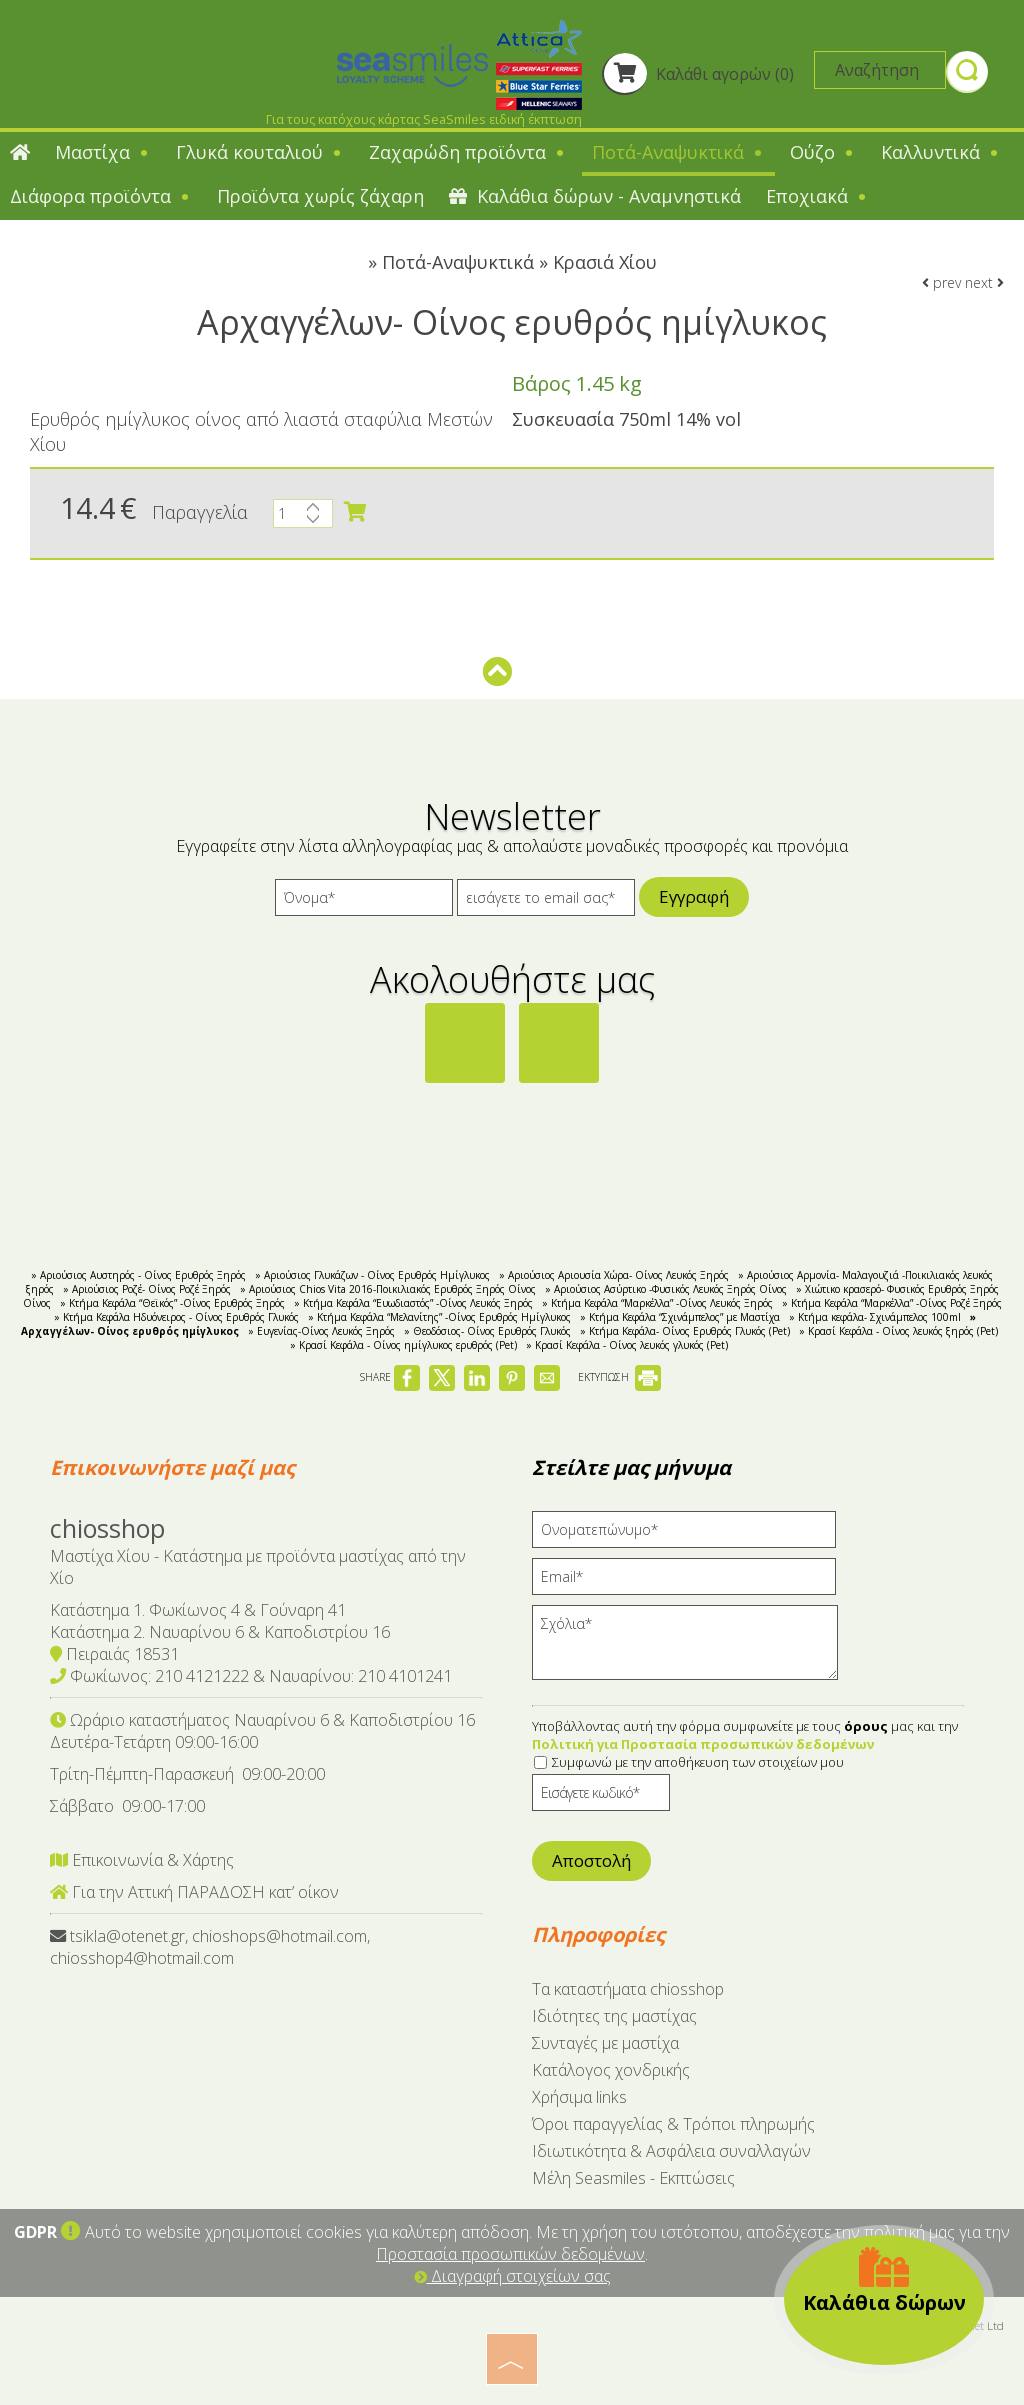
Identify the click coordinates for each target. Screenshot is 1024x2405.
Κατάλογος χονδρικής (611, 2070)
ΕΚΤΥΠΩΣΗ (619, 1377)
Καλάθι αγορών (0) (698, 74)
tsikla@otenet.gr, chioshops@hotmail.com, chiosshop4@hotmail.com (210, 1947)
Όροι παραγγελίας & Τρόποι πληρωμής (673, 2124)
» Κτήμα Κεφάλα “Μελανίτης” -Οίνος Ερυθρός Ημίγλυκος (439, 1317)
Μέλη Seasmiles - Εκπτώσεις (633, 2178)
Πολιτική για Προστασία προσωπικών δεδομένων (703, 1744)
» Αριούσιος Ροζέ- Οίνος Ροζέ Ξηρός (147, 1289)
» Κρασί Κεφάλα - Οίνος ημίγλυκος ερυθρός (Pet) (403, 1345)
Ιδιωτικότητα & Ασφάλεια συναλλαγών (671, 2151)
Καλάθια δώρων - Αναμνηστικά (595, 196)
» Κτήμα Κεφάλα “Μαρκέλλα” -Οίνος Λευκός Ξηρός (657, 1303)
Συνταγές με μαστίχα (605, 2043)
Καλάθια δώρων (884, 2280)
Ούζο (823, 152)
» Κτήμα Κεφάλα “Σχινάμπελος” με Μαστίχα (680, 1317)
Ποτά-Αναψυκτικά (678, 152)
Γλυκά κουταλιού (260, 152)
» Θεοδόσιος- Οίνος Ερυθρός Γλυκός (487, 1331)
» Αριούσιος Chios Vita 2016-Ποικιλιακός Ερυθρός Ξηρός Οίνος (388, 1289)
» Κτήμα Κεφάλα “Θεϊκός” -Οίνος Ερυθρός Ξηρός (172, 1303)
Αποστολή (591, 1860)
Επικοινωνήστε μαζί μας (172, 1467)
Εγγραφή (694, 896)
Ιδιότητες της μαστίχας (614, 2016)
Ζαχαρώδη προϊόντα (468, 152)
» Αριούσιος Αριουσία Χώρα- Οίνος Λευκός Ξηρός (614, 1275)
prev (941, 282)
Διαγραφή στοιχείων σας (512, 2276)
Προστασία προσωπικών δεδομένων (510, 2254)
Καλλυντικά (941, 152)
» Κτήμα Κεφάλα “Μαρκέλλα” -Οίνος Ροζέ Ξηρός (892, 1303)
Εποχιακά (817, 196)
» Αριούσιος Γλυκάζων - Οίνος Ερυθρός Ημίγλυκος (372, 1275)
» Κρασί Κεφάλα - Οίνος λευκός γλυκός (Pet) (627, 1345)
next (984, 282)
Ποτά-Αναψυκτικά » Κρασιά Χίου (519, 262)
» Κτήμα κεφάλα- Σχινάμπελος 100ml (875, 1317)
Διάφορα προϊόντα (101, 196)
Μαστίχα (103, 152)
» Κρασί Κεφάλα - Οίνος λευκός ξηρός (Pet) (898, 1331)
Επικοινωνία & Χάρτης (142, 1860)
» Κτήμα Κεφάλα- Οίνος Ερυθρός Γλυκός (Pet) (685, 1331)
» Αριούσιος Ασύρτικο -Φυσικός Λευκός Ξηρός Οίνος (666, 1289)
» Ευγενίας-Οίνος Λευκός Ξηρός (321, 1331)
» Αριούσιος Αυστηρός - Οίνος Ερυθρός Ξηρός (138, 1275)
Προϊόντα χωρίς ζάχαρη (320, 196)
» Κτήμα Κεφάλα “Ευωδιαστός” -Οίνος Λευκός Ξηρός (413, 1303)
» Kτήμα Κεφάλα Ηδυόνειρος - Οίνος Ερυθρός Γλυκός (176, 1317)
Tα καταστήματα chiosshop (628, 1989)
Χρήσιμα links (579, 2097)
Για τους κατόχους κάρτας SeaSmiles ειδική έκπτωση (424, 119)
